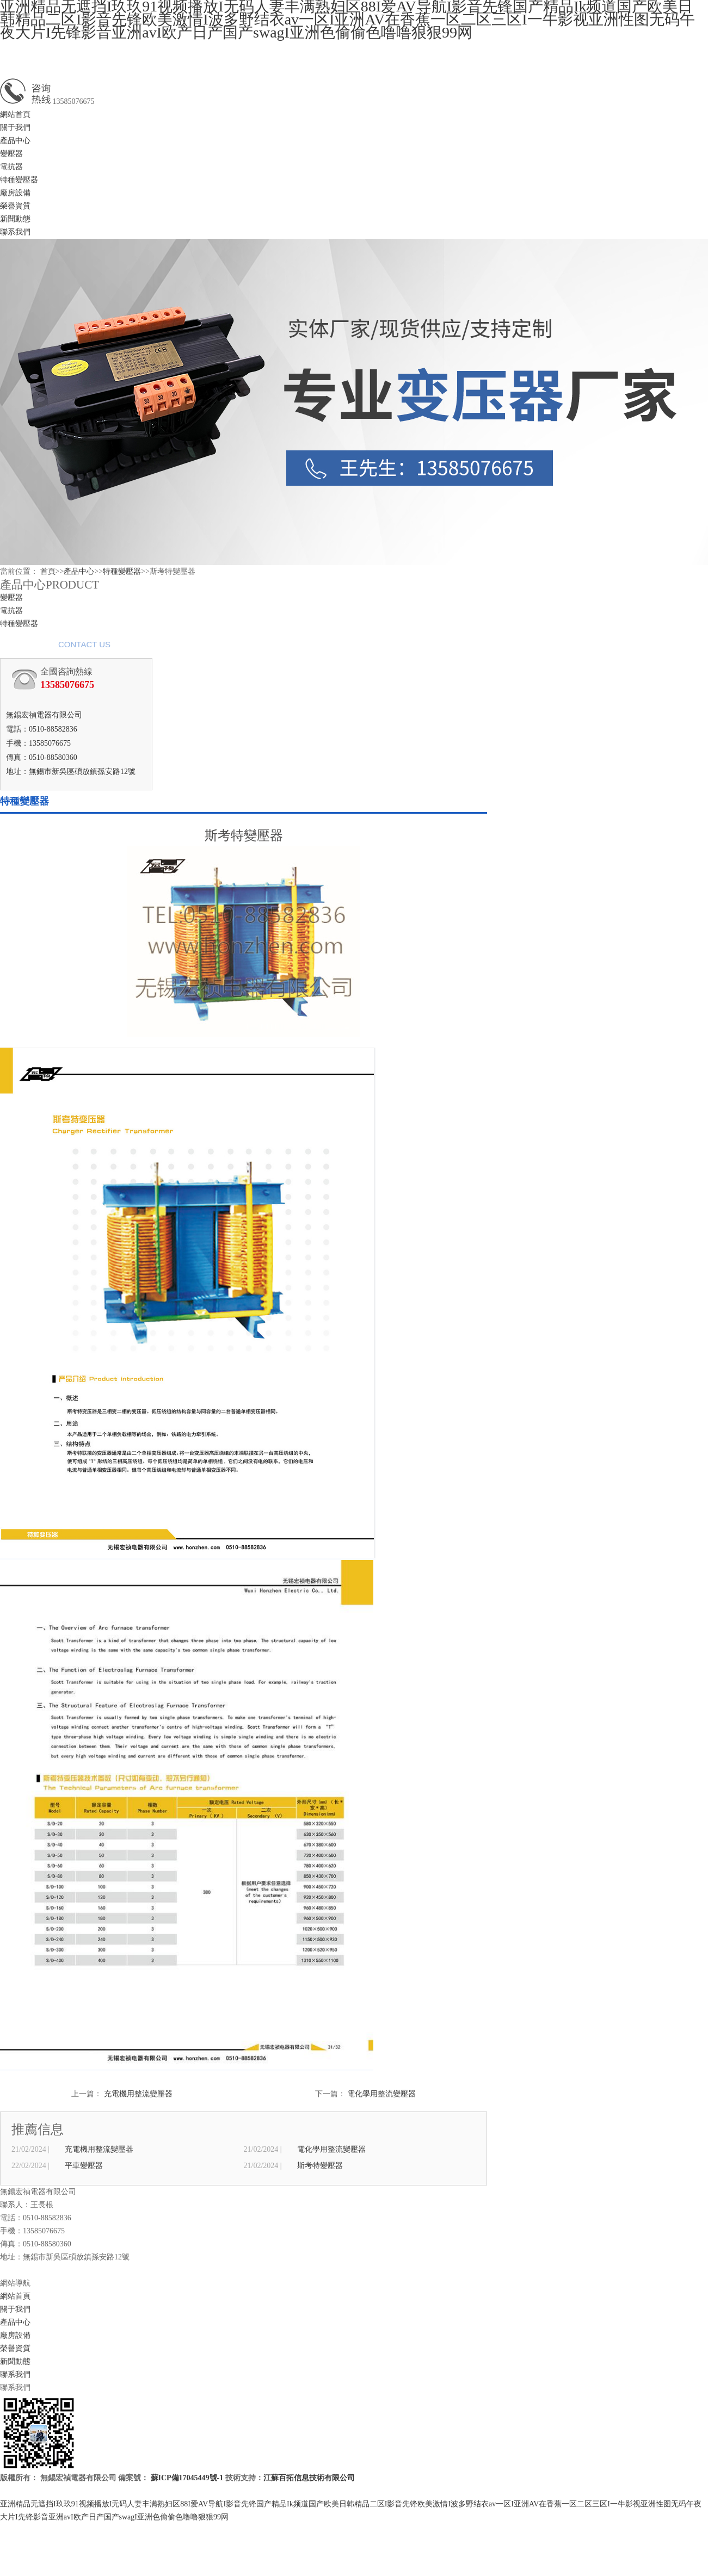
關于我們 (15, 127)
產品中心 (15, 141)
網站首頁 (15, 114)
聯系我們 (15, 232)
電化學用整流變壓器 (381, 2094)
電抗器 (11, 167)
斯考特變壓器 (320, 2166)
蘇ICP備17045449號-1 (187, 2478)
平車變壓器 (84, 2166)
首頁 (48, 571)
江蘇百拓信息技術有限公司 (309, 2478)
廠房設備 (15, 193)
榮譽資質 (15, 206)
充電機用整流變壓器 (138, 2094)
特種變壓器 (19, 180)
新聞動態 (15, 219)
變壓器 (11, 154)
